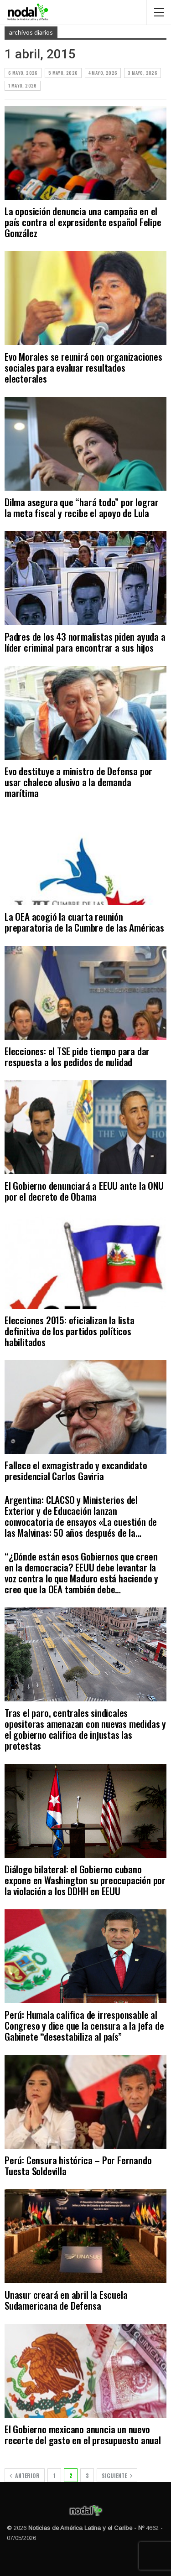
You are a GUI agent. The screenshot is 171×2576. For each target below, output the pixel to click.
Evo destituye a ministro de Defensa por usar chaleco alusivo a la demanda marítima (78, 782)
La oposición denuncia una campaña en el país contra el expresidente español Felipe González (83, 222)
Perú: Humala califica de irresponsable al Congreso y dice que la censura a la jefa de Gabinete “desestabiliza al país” (84, 2025)
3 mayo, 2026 (142, 72)
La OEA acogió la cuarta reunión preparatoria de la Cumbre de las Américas (84, 921)
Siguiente (117, 2475)
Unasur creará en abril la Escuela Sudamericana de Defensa (66, 2299)
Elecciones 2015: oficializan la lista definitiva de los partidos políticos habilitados (70, 1331)
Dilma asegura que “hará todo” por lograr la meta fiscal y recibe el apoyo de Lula (82, 507)
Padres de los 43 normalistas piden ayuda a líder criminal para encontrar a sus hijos (85, 641)
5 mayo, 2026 (63, 72)
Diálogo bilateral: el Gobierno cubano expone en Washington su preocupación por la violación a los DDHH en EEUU (85, 1880)
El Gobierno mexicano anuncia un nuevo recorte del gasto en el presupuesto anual (83, 2434)
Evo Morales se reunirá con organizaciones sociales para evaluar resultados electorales (83, 367)
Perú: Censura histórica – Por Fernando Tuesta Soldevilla (78, 2165)
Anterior (25, 2475)
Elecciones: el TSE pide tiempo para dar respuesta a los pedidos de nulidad (77, 1056)
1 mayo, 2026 (22, 85)
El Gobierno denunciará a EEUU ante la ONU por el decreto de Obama (84, 1190)
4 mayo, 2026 (103, 72)
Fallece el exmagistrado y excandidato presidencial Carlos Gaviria (76, 1470)
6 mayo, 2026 (23, 72)
